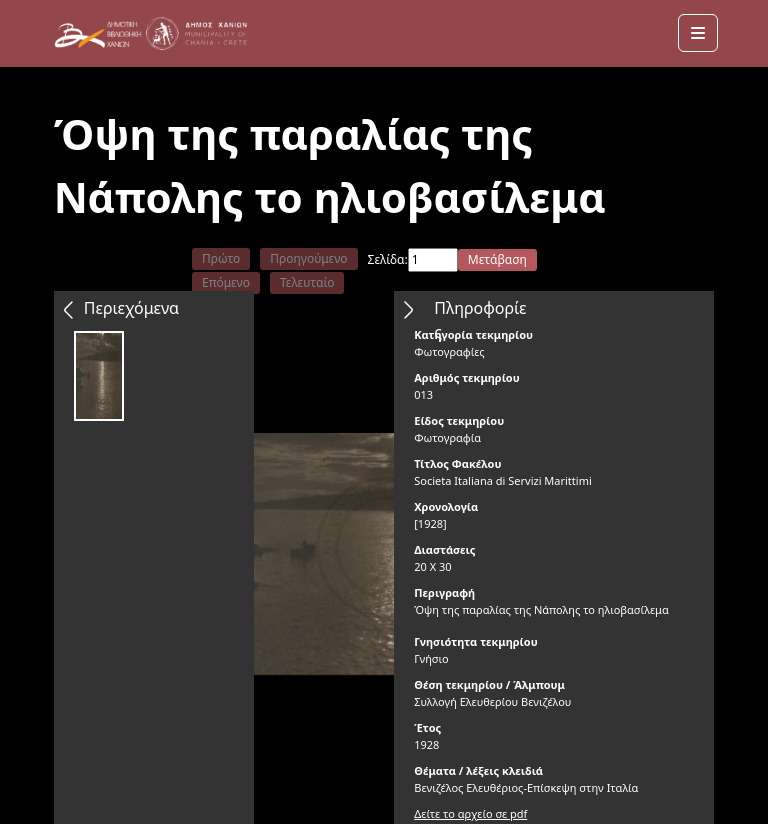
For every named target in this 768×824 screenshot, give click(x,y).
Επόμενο (226, 282)
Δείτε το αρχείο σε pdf (470, 813)
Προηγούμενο (308, 258)
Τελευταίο (307, 282)
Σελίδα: (388, 259)
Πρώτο (221, 258)
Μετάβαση (497, 259)
